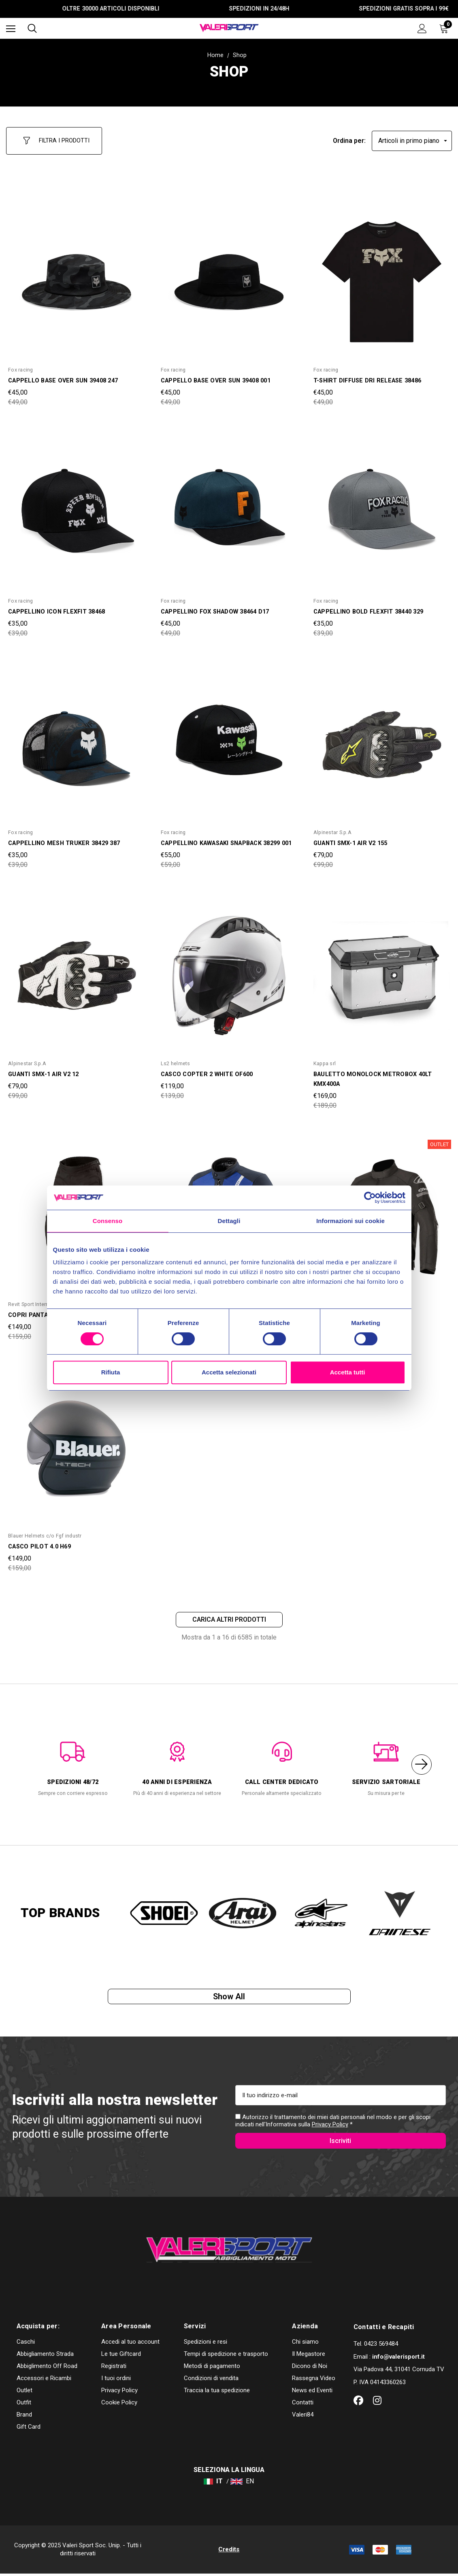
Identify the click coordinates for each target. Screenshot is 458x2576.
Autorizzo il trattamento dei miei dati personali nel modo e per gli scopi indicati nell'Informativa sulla (332, 2120)
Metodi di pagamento (212, 2368)
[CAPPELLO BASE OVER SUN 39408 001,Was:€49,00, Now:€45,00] (229, 275)
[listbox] (412, 137)
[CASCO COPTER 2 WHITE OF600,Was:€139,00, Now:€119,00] (229, 969)
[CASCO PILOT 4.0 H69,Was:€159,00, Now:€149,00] (76, 1440)
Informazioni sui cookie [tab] (350, 1220)
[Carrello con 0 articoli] (445, 28)
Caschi (26, 2344)
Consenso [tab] (107, 1220)
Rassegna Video (313, 2380)
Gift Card (28, 2429)
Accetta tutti (347, 1372)
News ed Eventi (312, 2392)
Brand (24, 2417)
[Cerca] (32, 28)
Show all (229, 1994)
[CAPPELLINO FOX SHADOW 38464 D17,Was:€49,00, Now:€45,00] (229, 506)
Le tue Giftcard (121, 2356)
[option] (73, 1761)
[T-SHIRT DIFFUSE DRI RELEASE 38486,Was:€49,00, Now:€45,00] (381, 275)
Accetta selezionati (229, 1372)
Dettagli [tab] (229, 1220)
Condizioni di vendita (211, 2380)
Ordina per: (349, 137)
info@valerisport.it (398, 2358)
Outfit (24, 2404)
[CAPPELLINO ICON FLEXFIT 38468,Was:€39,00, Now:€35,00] (76, 506)
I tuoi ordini (116, 2380)
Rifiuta (110, 1372)
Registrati (113, 2368)
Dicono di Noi (309, 2368)
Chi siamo (305, 2344)
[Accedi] (422, 28)
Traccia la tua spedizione (217, 2392)
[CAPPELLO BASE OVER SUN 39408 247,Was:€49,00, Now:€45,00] (76, 275)
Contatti (302, 2404)
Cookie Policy (119, 2404)
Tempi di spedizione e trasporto (226, 2356)
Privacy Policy (330, 2124)
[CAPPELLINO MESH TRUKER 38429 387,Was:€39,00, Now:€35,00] (76, 737)
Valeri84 (302, 2417)
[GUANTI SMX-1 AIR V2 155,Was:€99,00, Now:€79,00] (381, 737)
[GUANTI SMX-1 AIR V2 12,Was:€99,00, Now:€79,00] (76, 969)
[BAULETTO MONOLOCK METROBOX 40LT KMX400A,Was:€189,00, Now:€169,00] (381, 969)
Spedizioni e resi (205, 2344)
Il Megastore (308, 2356)
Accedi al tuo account (130, 2344)
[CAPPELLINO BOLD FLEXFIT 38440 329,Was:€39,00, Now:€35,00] (381, 506)
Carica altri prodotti (229, 1614)
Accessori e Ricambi (44, 2380)
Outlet (24, 2392)
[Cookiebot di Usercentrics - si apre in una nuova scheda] (369, 1197)
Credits (228, 2551)
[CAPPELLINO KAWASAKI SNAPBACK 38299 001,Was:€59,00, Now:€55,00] (229, 737)
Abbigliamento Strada (45, 2356)
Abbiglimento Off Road (47, 2368)
